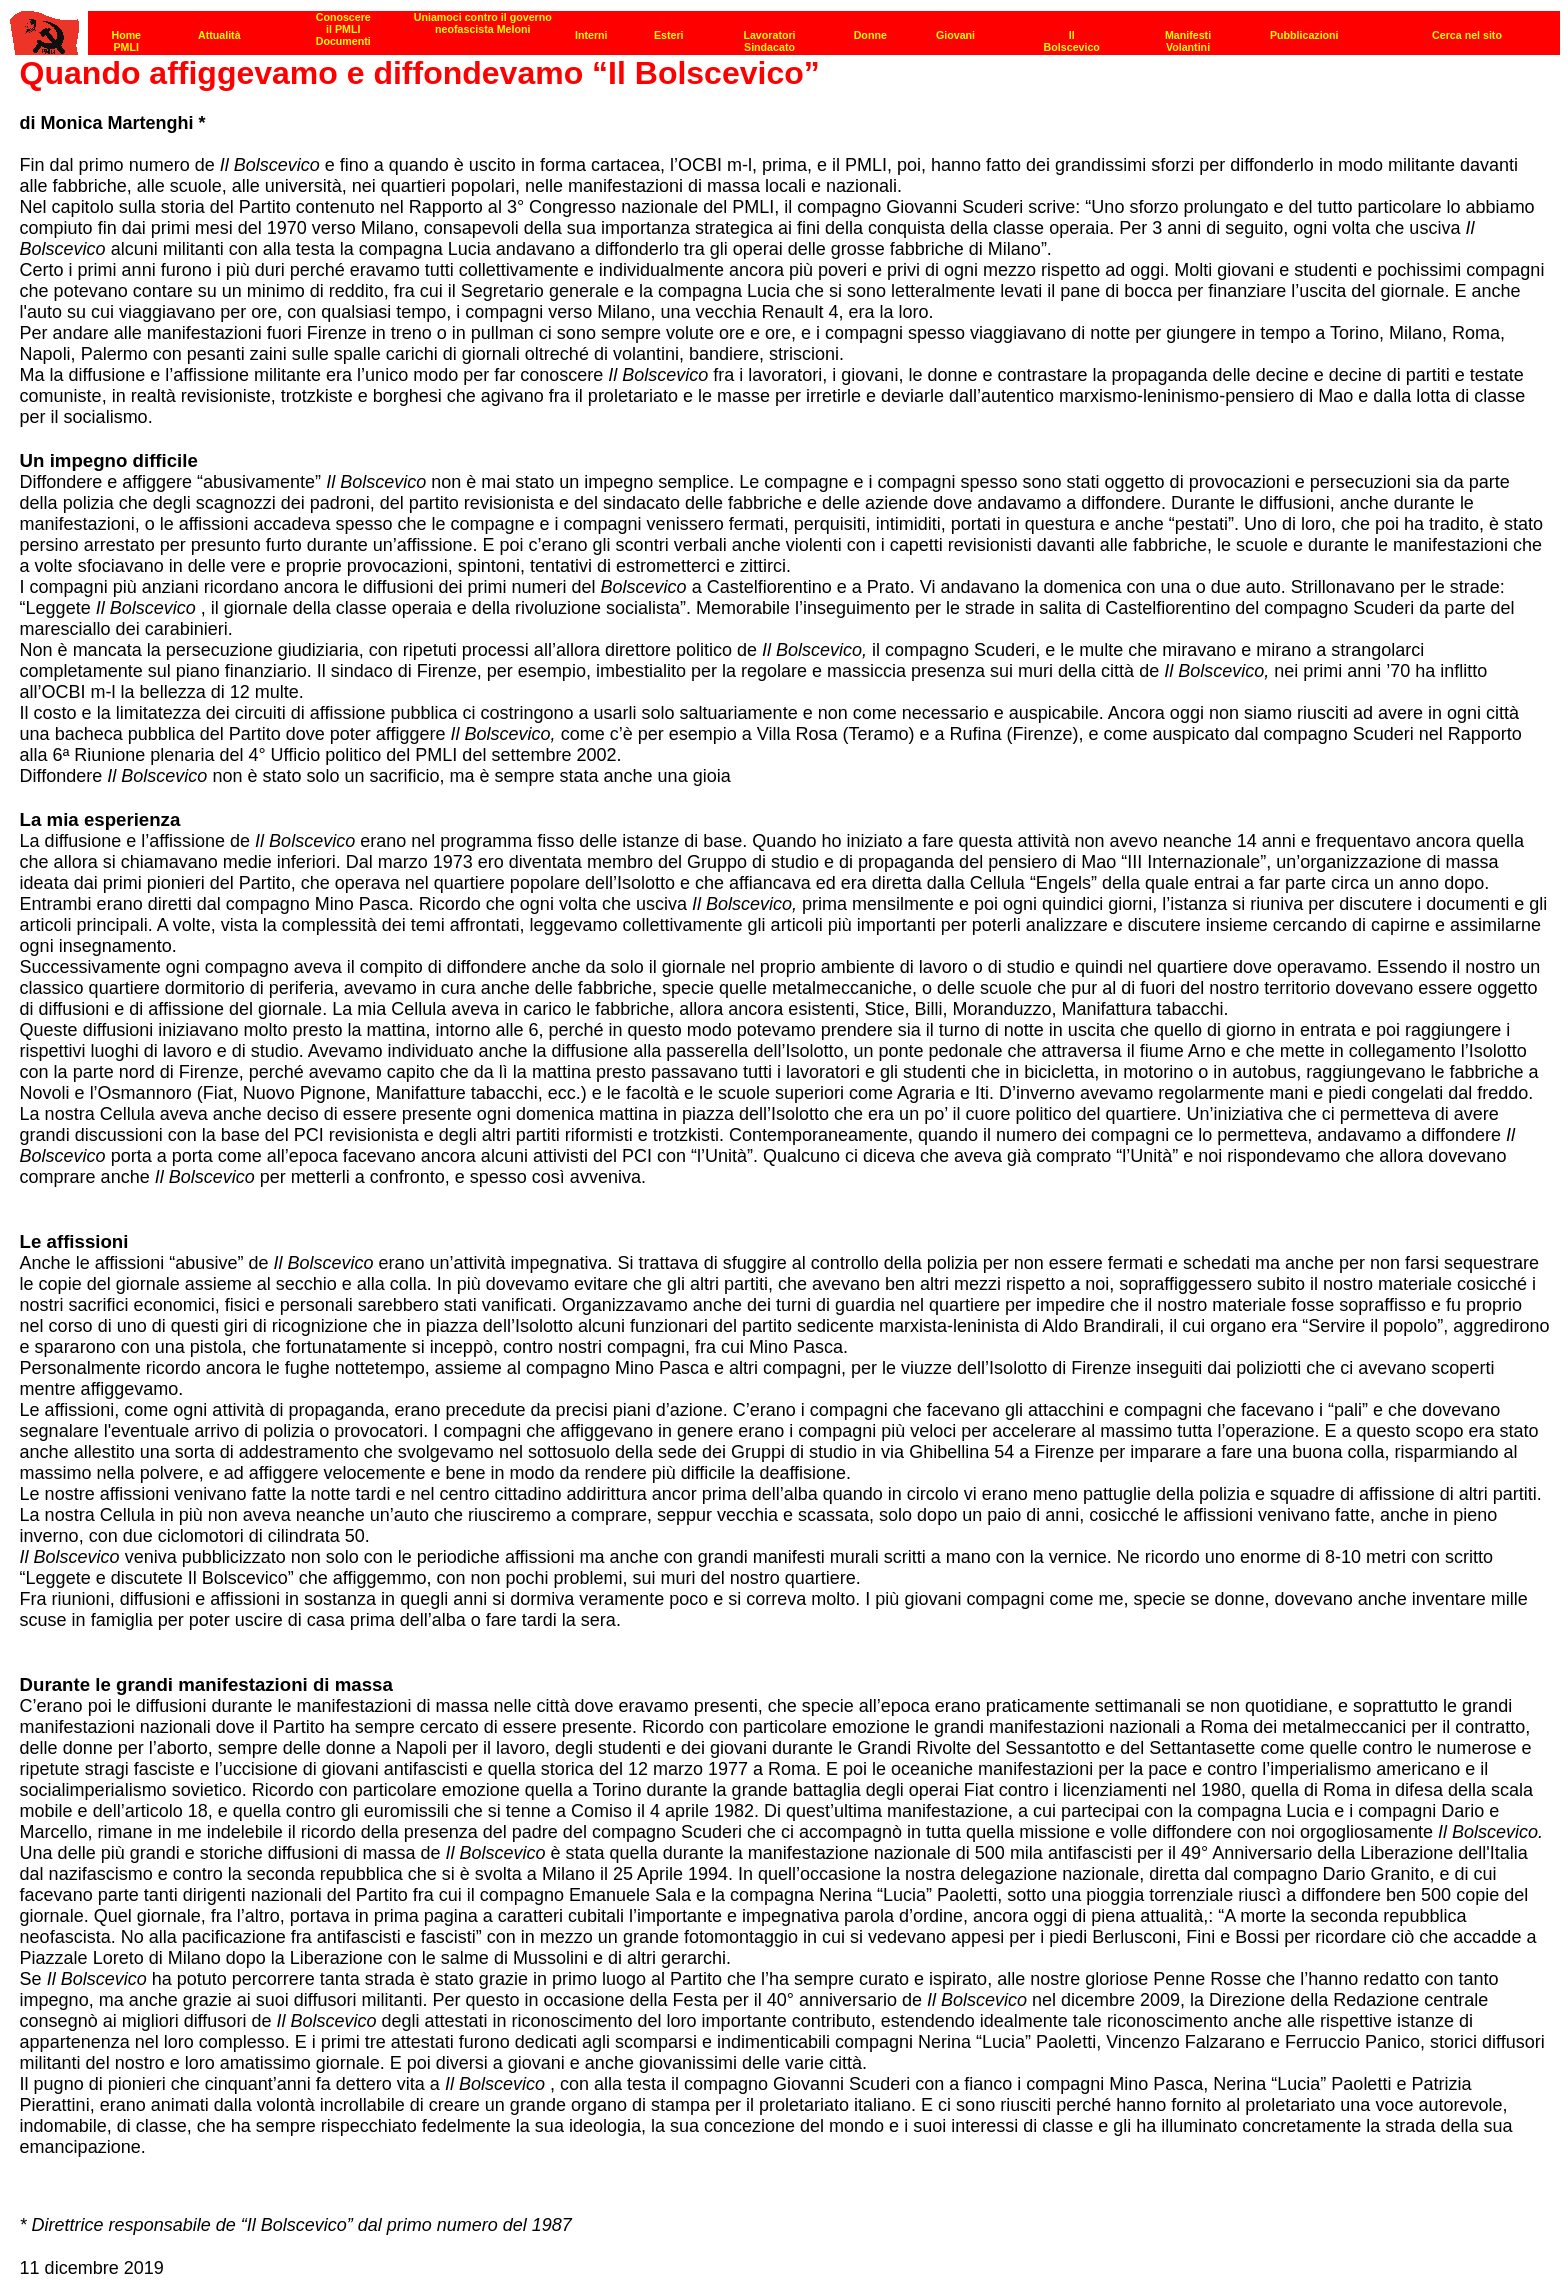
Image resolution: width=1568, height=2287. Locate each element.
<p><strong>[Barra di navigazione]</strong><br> (785, 27)
